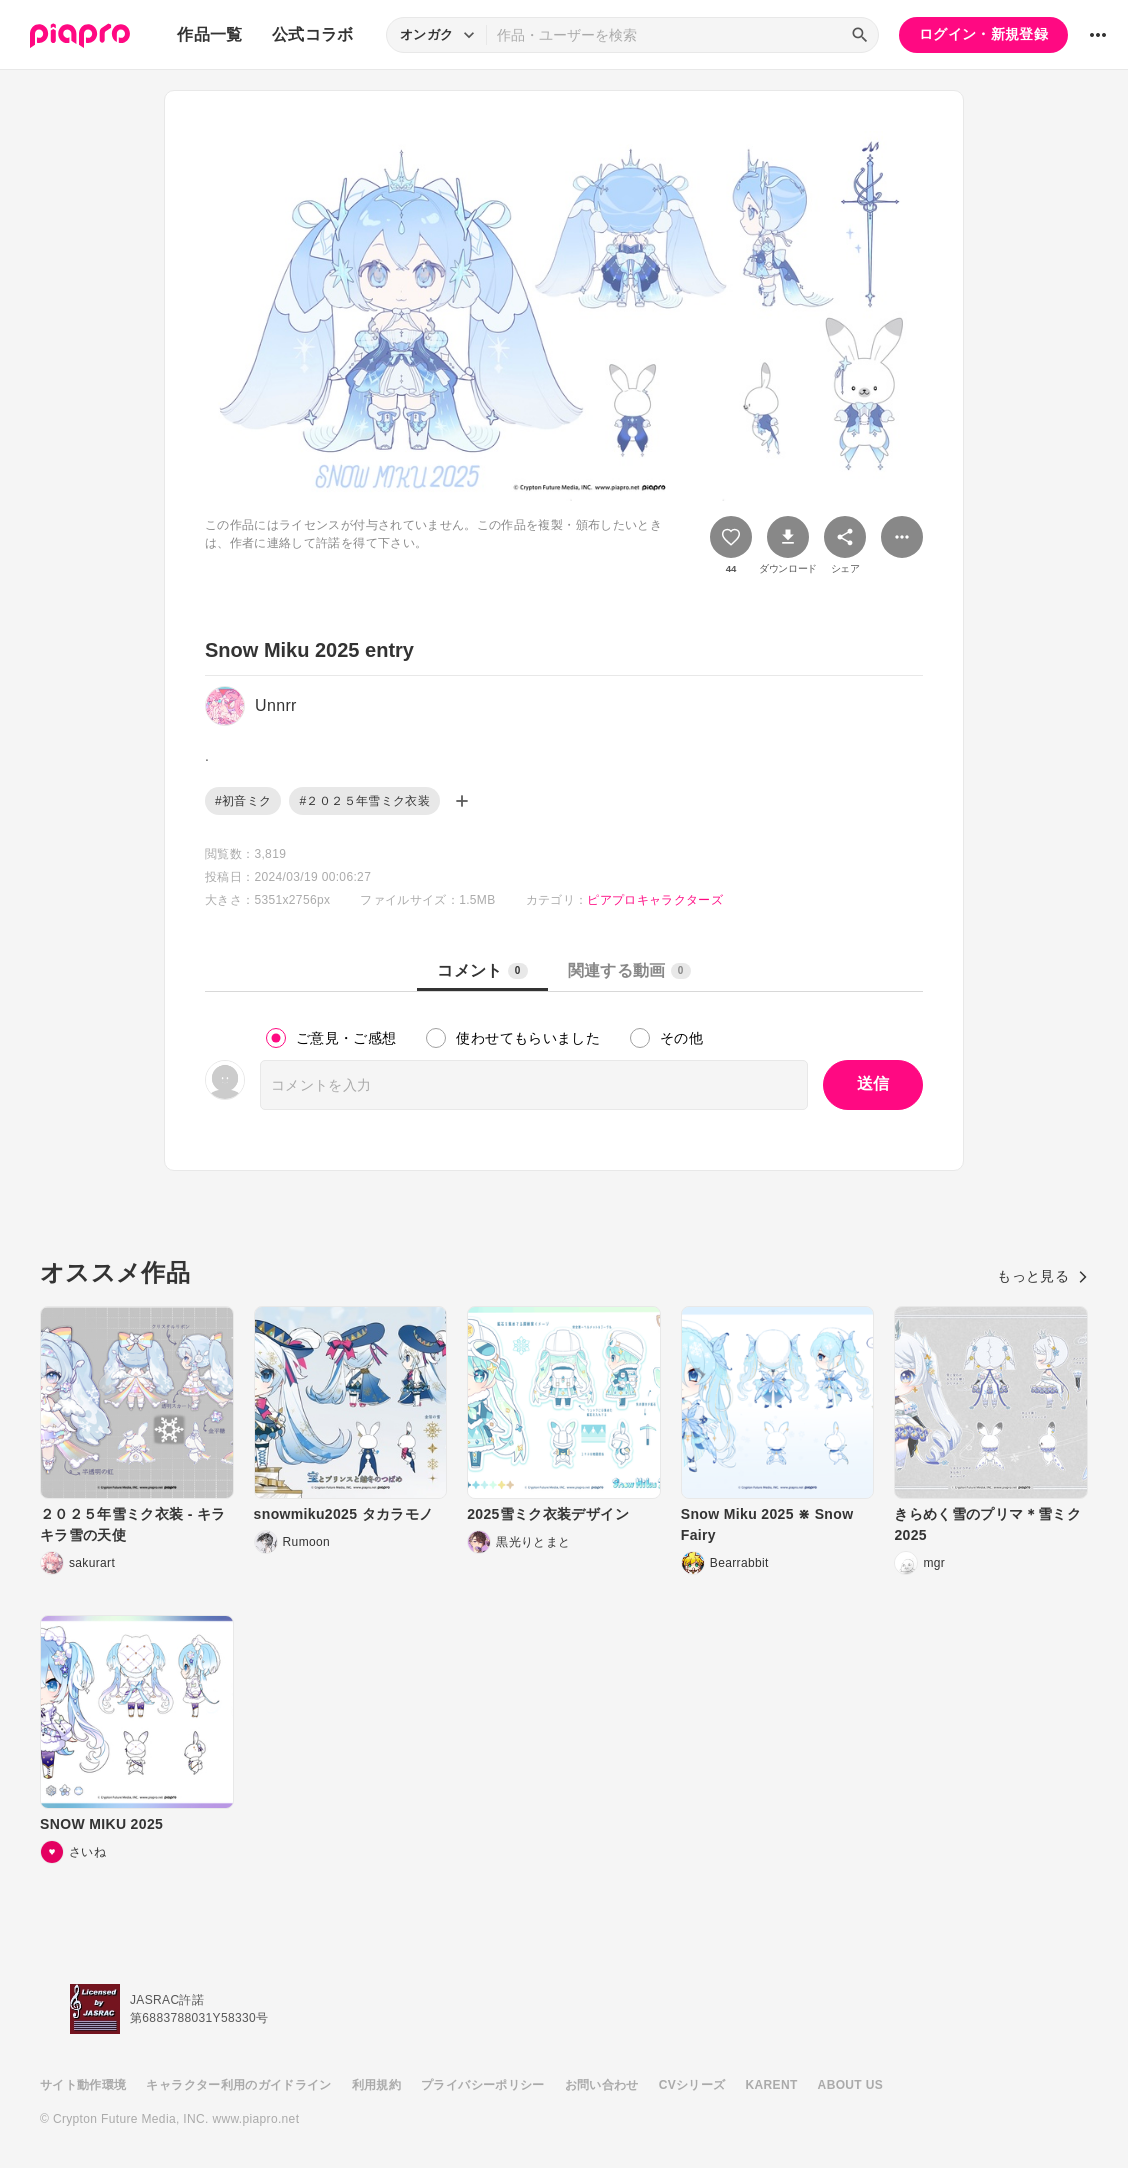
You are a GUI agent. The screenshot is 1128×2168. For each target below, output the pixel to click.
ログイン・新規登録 (983, 34)
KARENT (772, 2085)
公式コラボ (313, 34)
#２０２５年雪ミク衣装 (364, 801)
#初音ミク (243, 801)
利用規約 (376, 2085)
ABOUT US (850, 2085)
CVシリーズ (692, 2085)
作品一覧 (209, 34)
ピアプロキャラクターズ (655, 900)
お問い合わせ (602, 2085)
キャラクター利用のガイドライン (238, 2085)
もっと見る (1042, 1276)
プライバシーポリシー (483, 2085)
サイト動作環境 (83, 2085)
